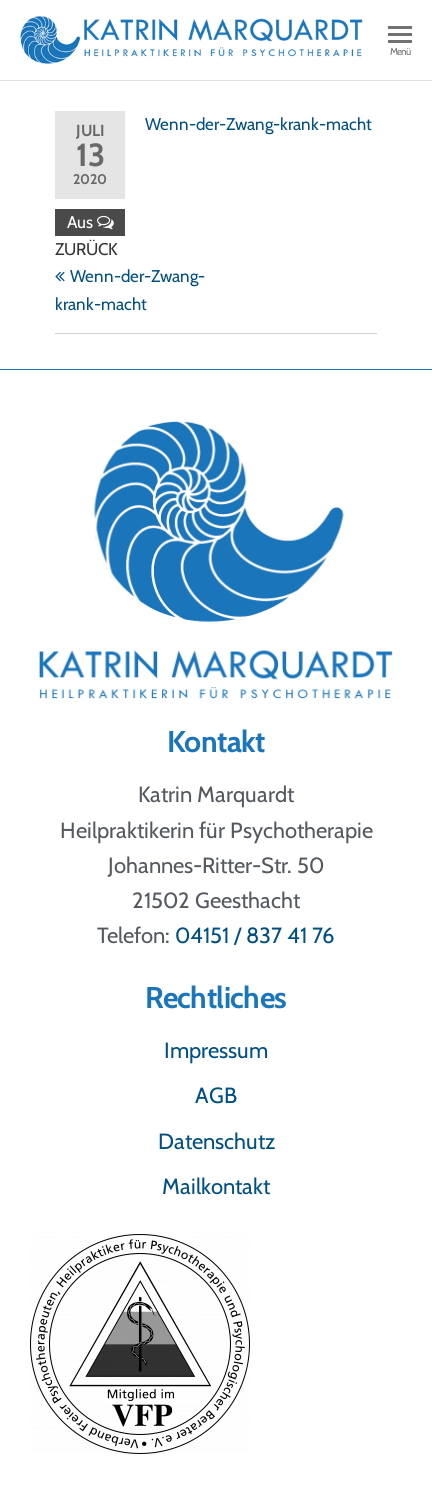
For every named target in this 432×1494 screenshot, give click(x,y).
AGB (216, 1095)
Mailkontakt (216, 1186)
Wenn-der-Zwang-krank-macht (258, 124)
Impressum (216, 1050)
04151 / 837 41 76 (255, 935)
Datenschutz (216, 1141)
